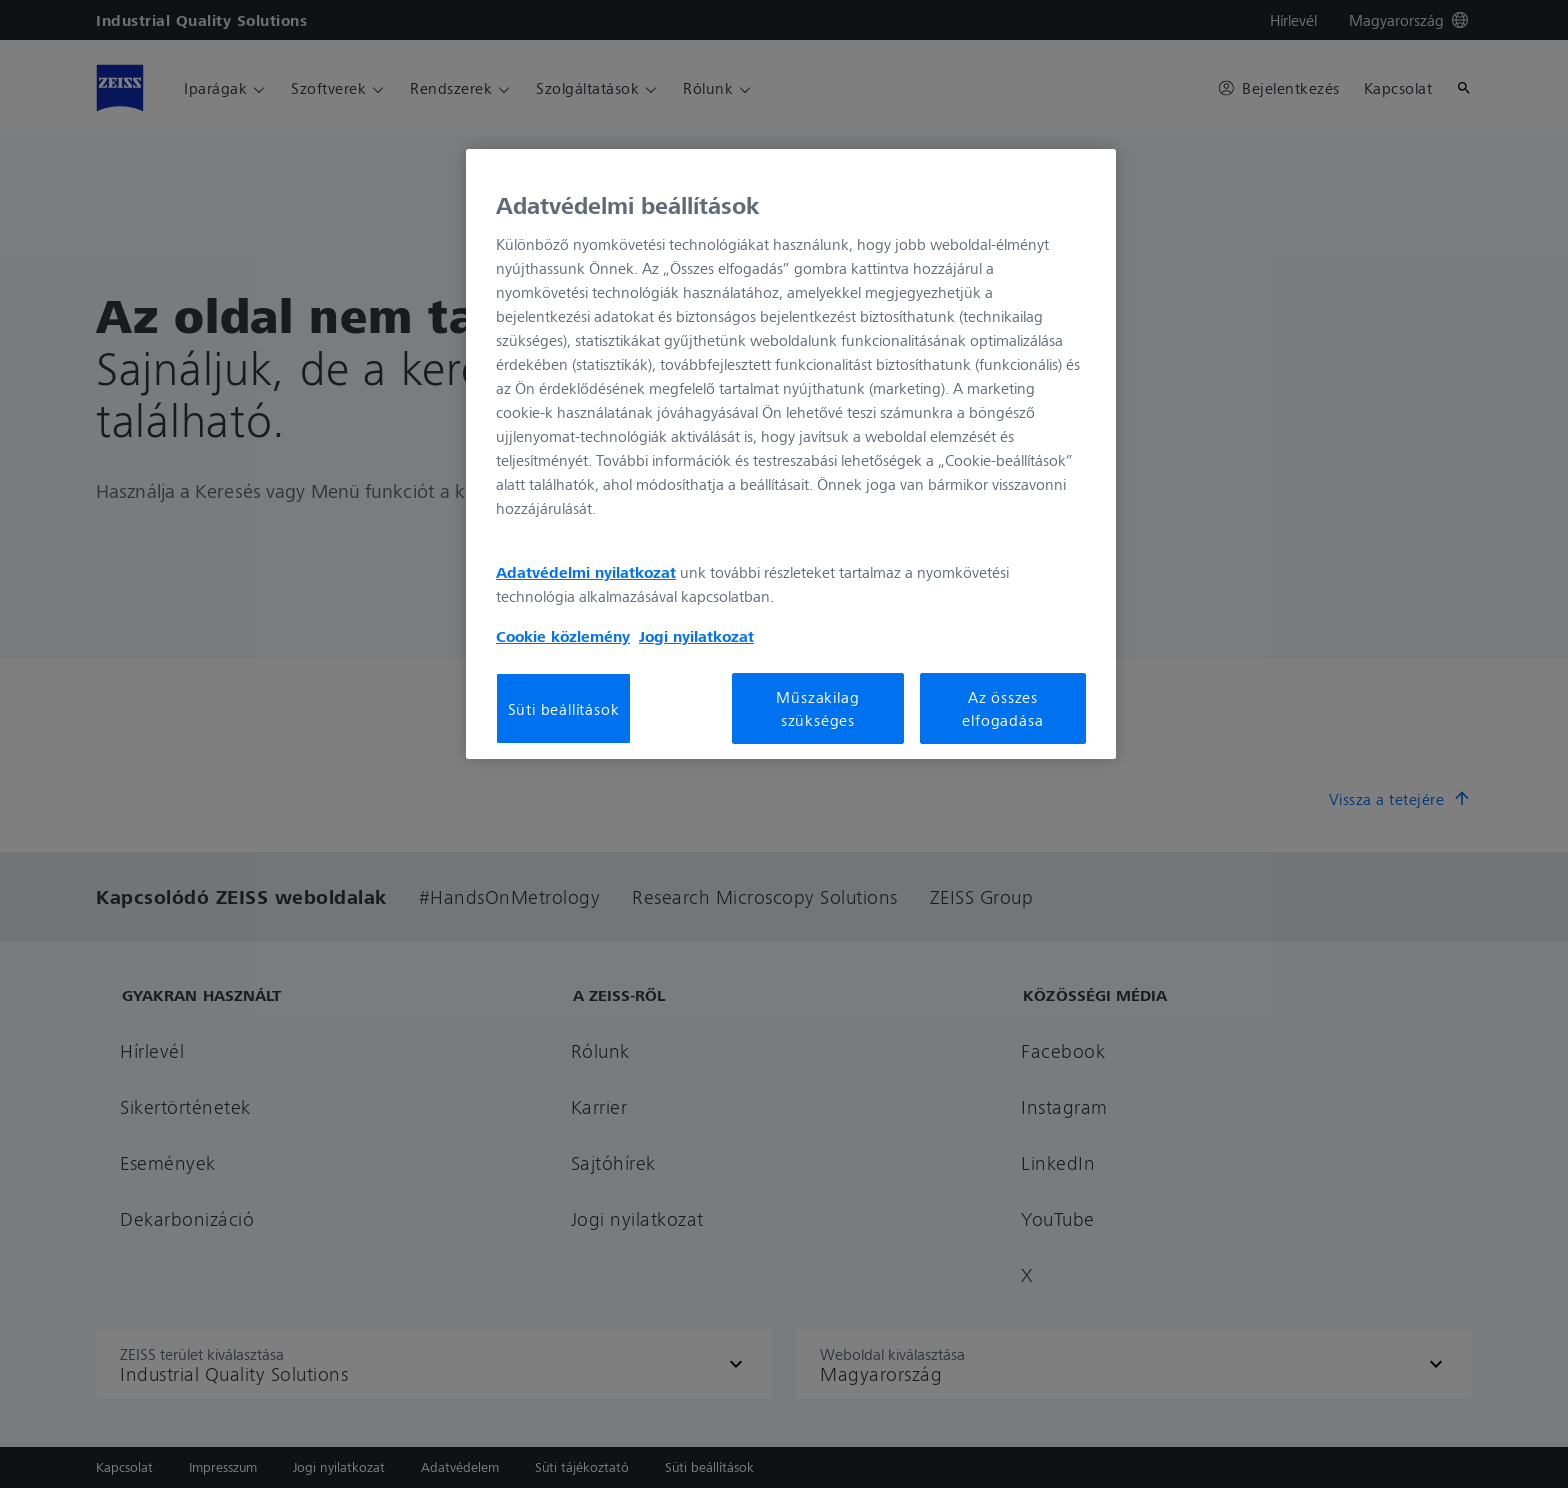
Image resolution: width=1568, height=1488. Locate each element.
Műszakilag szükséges (817, 708)
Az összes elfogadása (1002, 708)
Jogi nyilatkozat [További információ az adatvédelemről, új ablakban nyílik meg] (696, 636)
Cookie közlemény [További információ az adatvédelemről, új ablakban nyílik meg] (563, 636)
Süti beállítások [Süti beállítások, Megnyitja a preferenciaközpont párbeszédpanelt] (564, 709)
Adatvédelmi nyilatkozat (586, 572)
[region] (791, 454)
